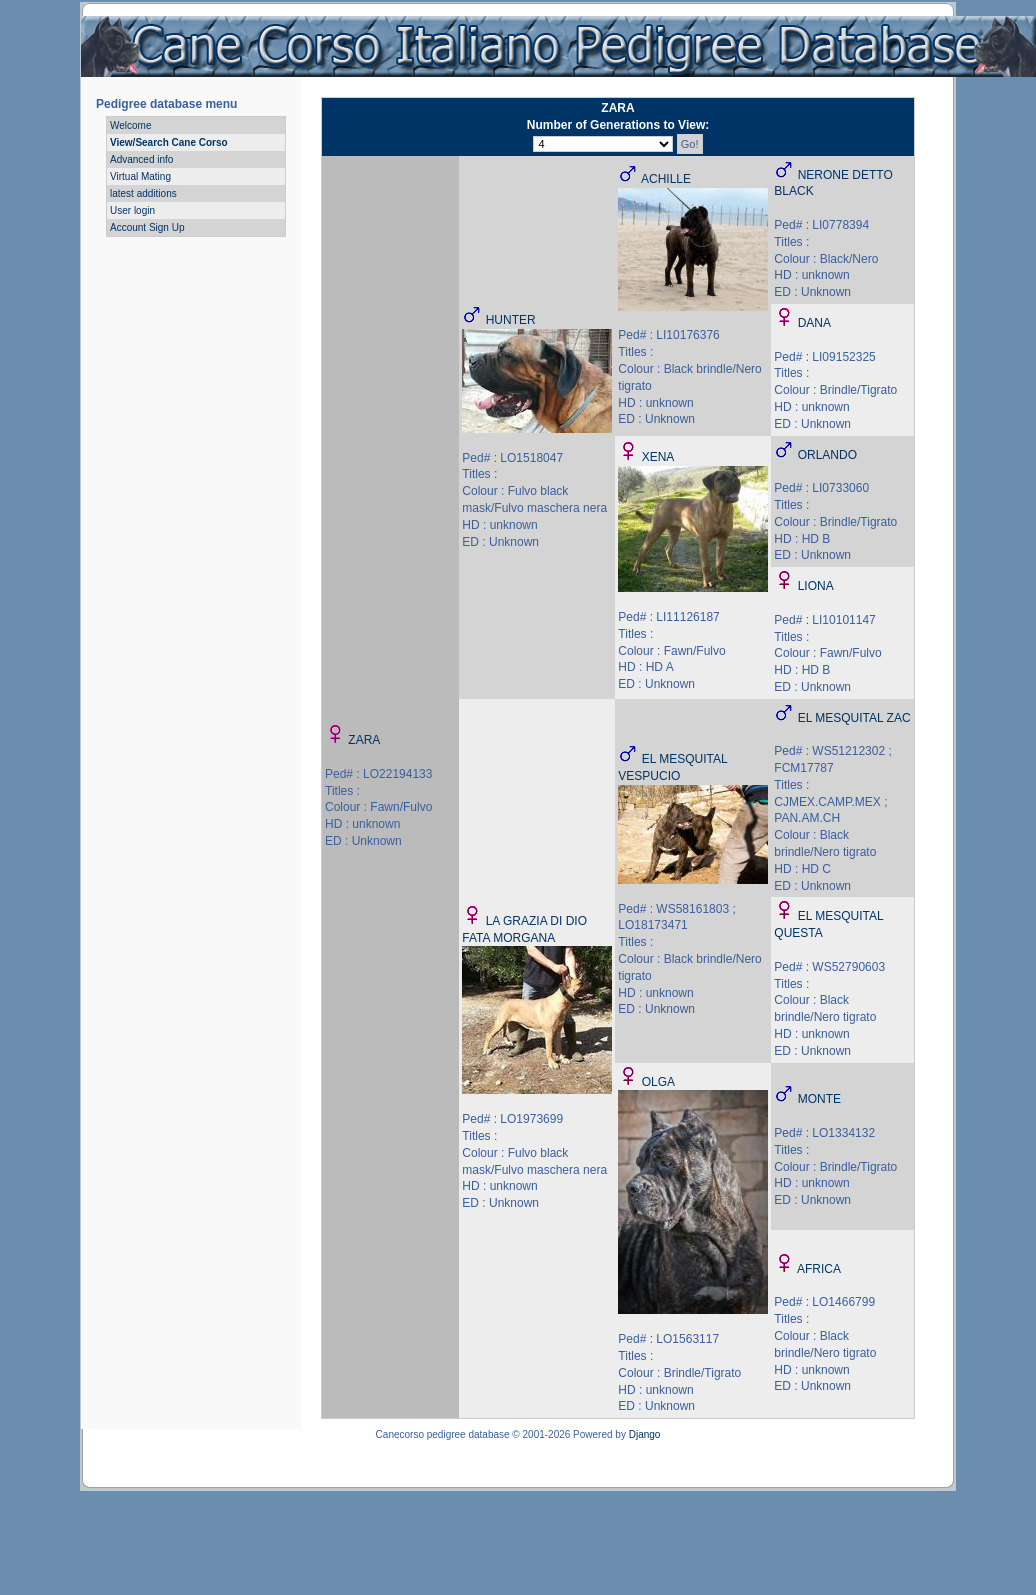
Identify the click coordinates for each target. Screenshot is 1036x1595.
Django (645, 1434)
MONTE (819, 1099)
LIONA (816, 586)
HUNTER (511, 320)
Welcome (131, 125)
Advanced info (141, 159)
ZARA (364, 740)
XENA (658, 457)
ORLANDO (827, 455)
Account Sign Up (147, 227)
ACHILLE (666, 179)
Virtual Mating (140, 176)
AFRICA (819, 1269)
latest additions (143, 193)
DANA (814, 323)
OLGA (658, 1082)
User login (132, 210)
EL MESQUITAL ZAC (854, 718)
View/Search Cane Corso (169, 142)
